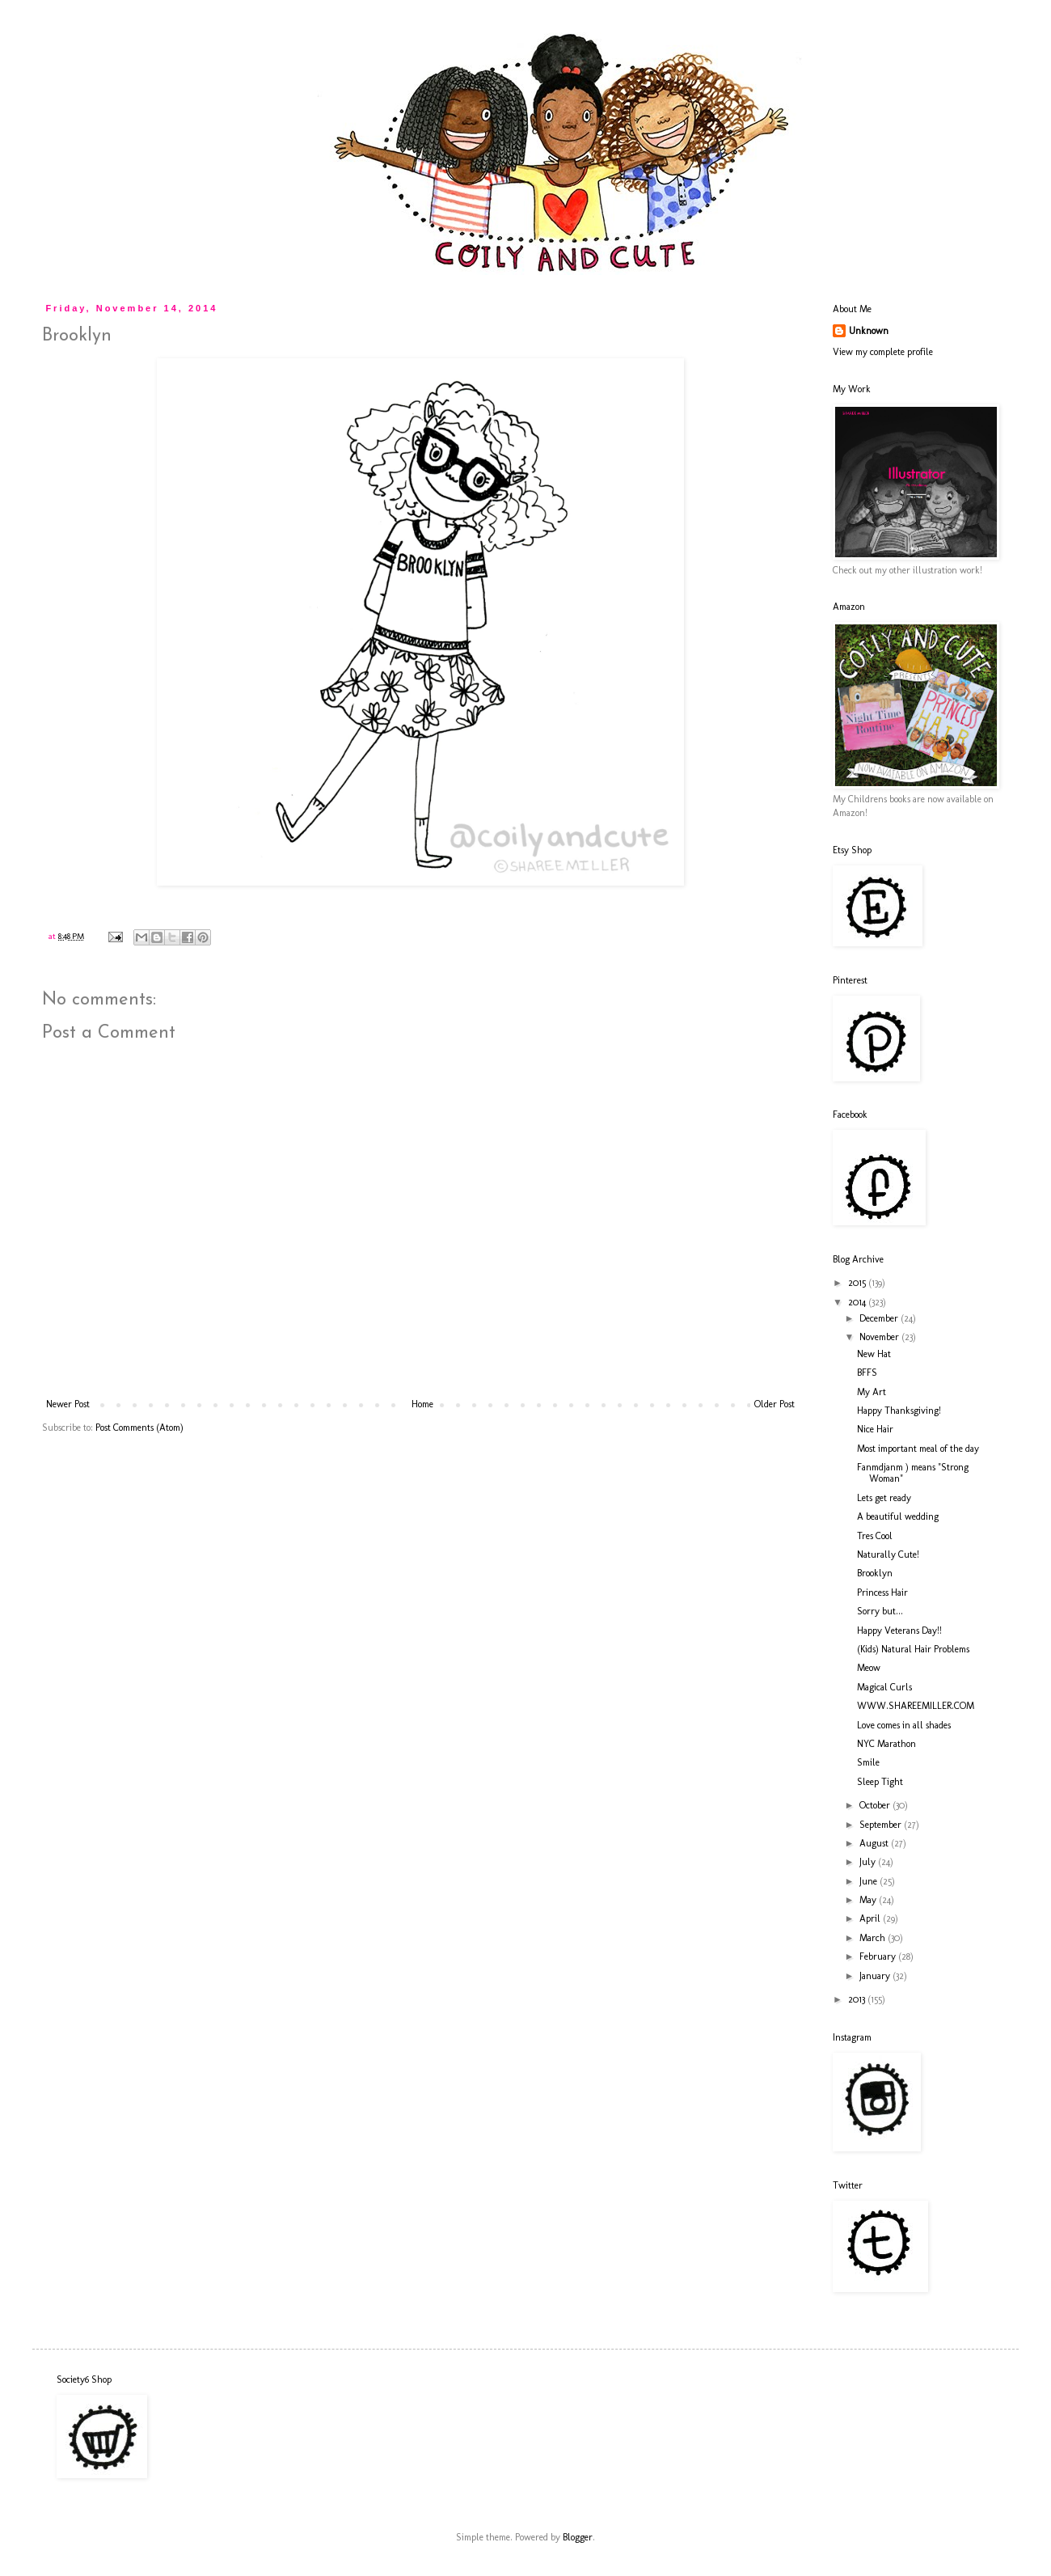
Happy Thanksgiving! (899, 1410)
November (880, 1337)
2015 (858, 1282)
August (875, 1843)
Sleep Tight (880, 1781)
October (876, 1805)
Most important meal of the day (918, 1448)
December (880, 1318)
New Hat (874, 1354)
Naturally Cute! (888, 1554)
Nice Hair (875, 1429)
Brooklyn (875, 1573)
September (881, 1824)
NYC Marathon (886, 1743)
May (869, 1900)
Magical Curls (884, 1687)
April (871, 1918)
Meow (868, 1667)
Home (422, 1404)
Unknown (868, 330)
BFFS (867, 1372)
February (878, 1956)
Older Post (774, 1404)
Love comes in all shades (904, 1725)
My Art (871, 1392)
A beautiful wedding (898, 1516)
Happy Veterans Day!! (899, 1630)
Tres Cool (875, 1536)
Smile (868, 1762)
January (876, 1976)
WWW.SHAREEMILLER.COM (915, 1705)
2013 (857, 1999)
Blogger (578, 2537)
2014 (858, 1302)
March (873, 1938)
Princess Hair (882, 1592)
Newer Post (68, 1404)
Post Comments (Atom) (139, 1427)
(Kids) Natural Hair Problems (913, 1649)
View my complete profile (883, 351)
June (869, 1881)
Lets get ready (884, 1498)
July (868, 1861)
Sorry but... (880, 1611)
